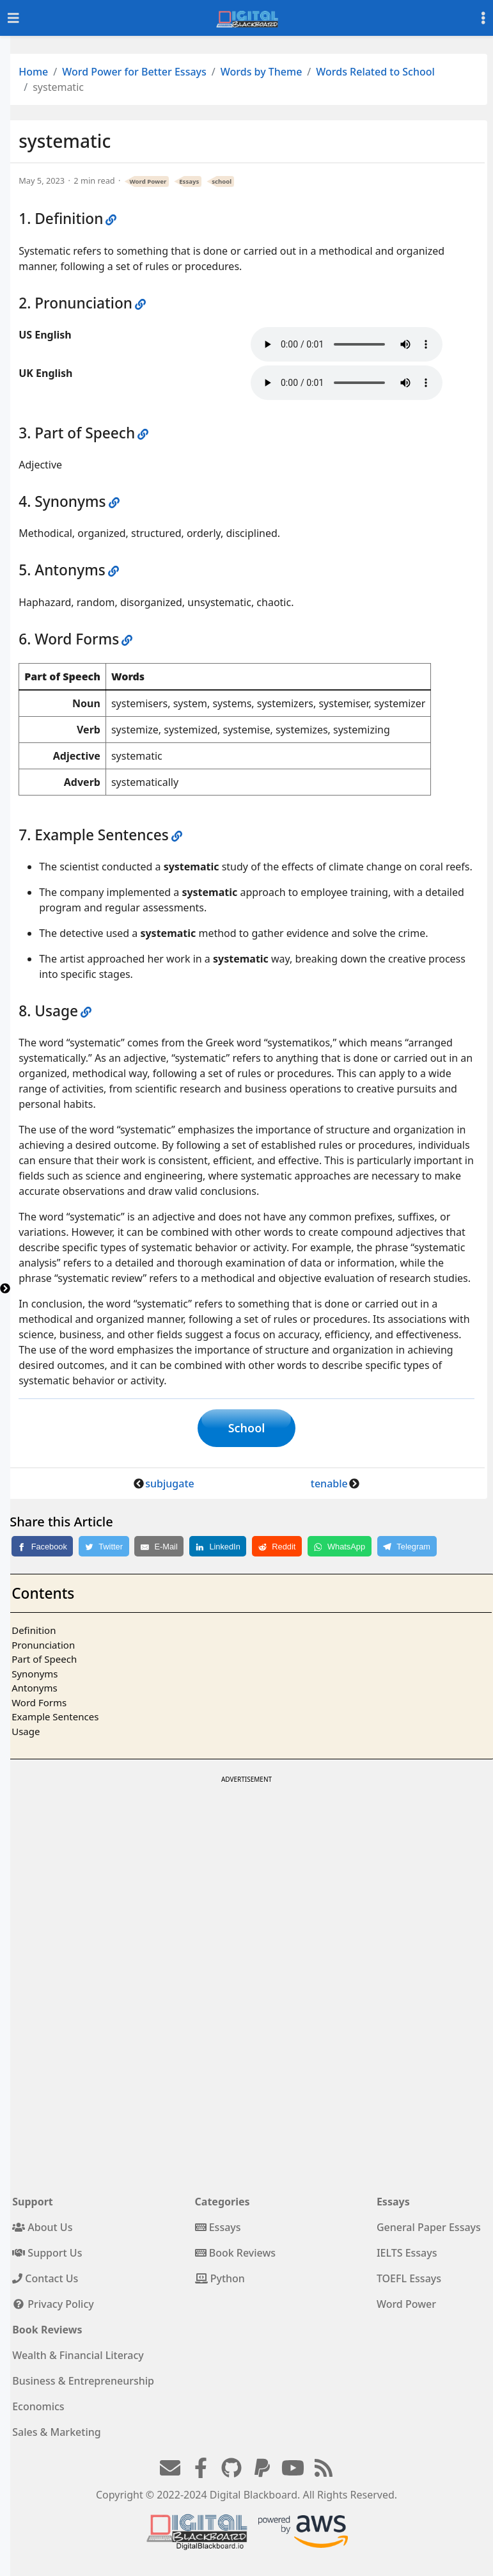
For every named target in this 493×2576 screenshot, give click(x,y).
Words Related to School (375, 72)
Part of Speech (44, 1658)
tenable (329, 1483)
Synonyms (35, 1673)
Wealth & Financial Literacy (78, 2355)
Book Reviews (235, 2253)
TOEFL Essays (409, 2278)
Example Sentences (55, 1716)
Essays (189, 181)
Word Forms (39, 1702)
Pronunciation (43, 1644)
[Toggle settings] (483, 18)
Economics (38, 2406)
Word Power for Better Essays (134, 72)
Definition (34, 1630)
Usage (26, 1731)
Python (220, 2278)
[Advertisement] (245, 1876)
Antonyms (34, 1687)
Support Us (47, 2253)
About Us (42, 2227)
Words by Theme (261, 72)
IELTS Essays (407, 2253)
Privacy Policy (53, 2304)
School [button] (246, 1428)
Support (32, 2202)
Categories (222, 2202)
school (221, 181)
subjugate (169, 1483)
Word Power (148, 181)
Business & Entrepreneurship (83, 2381)
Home (33, 72)
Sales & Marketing (56, 2432)
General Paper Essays (429, 2227)
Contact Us (45, 2278)
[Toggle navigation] (13, 18)
